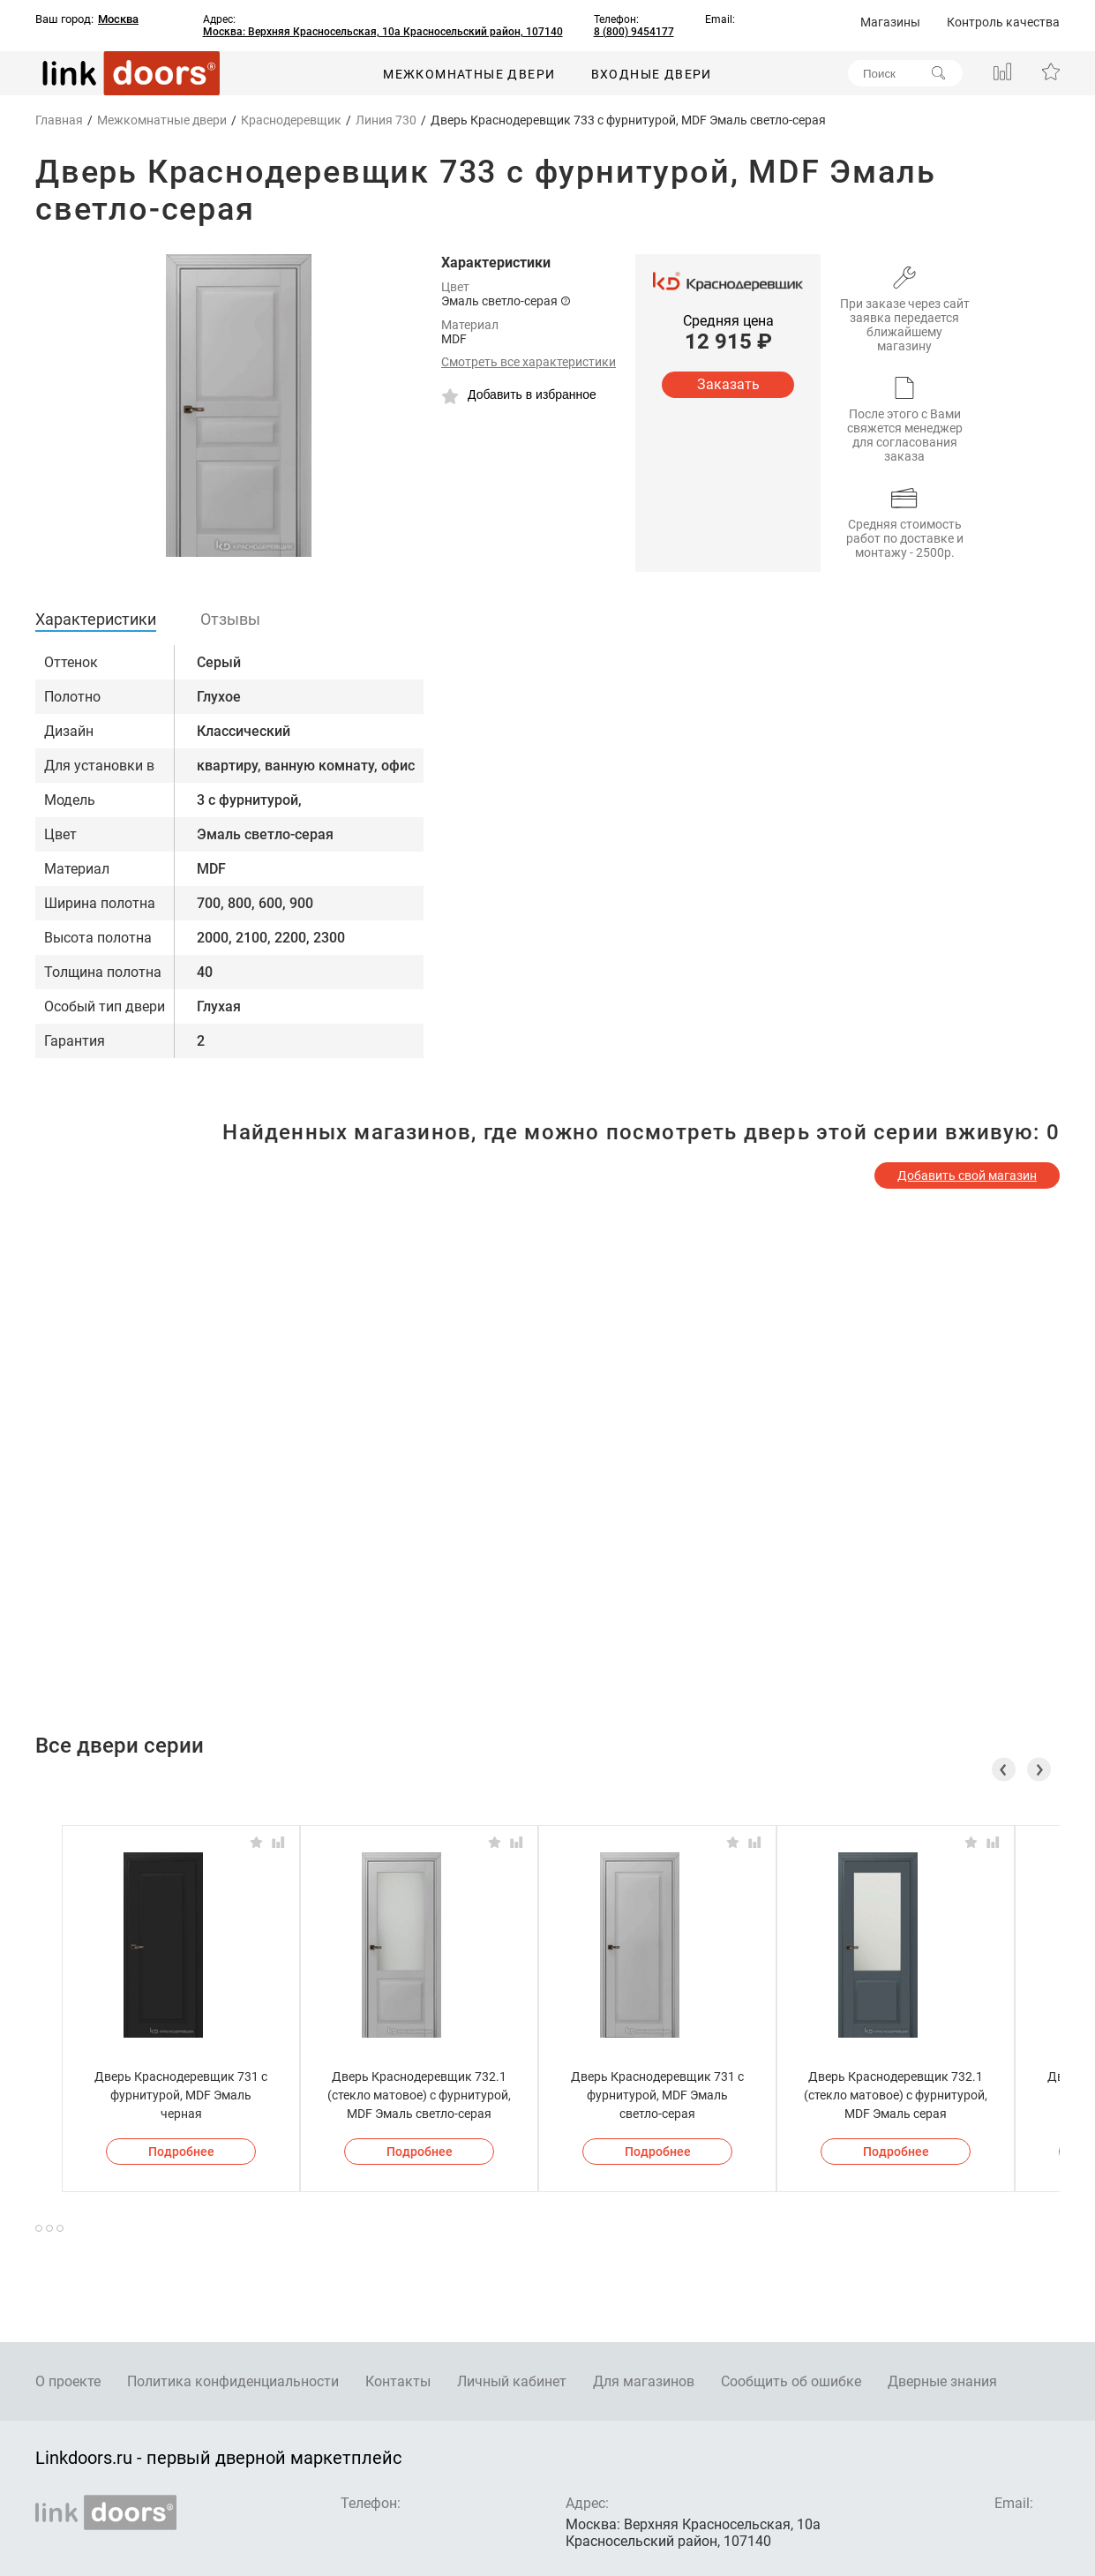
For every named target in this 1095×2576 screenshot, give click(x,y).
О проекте (68, 2381)
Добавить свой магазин (967, 1175)
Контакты (398, 2381)
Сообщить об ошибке (791, 2381)
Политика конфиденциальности (233, 2381)
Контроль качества (1003, 22)
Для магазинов (643, 2381)
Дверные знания (942, 2381)
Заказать (728, 384)
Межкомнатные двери (469, 74)
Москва (118, 19)
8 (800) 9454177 (634, 32)
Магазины (890, 22)
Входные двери (651, 74)
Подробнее (181, 2151)
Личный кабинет (511, 2381)
